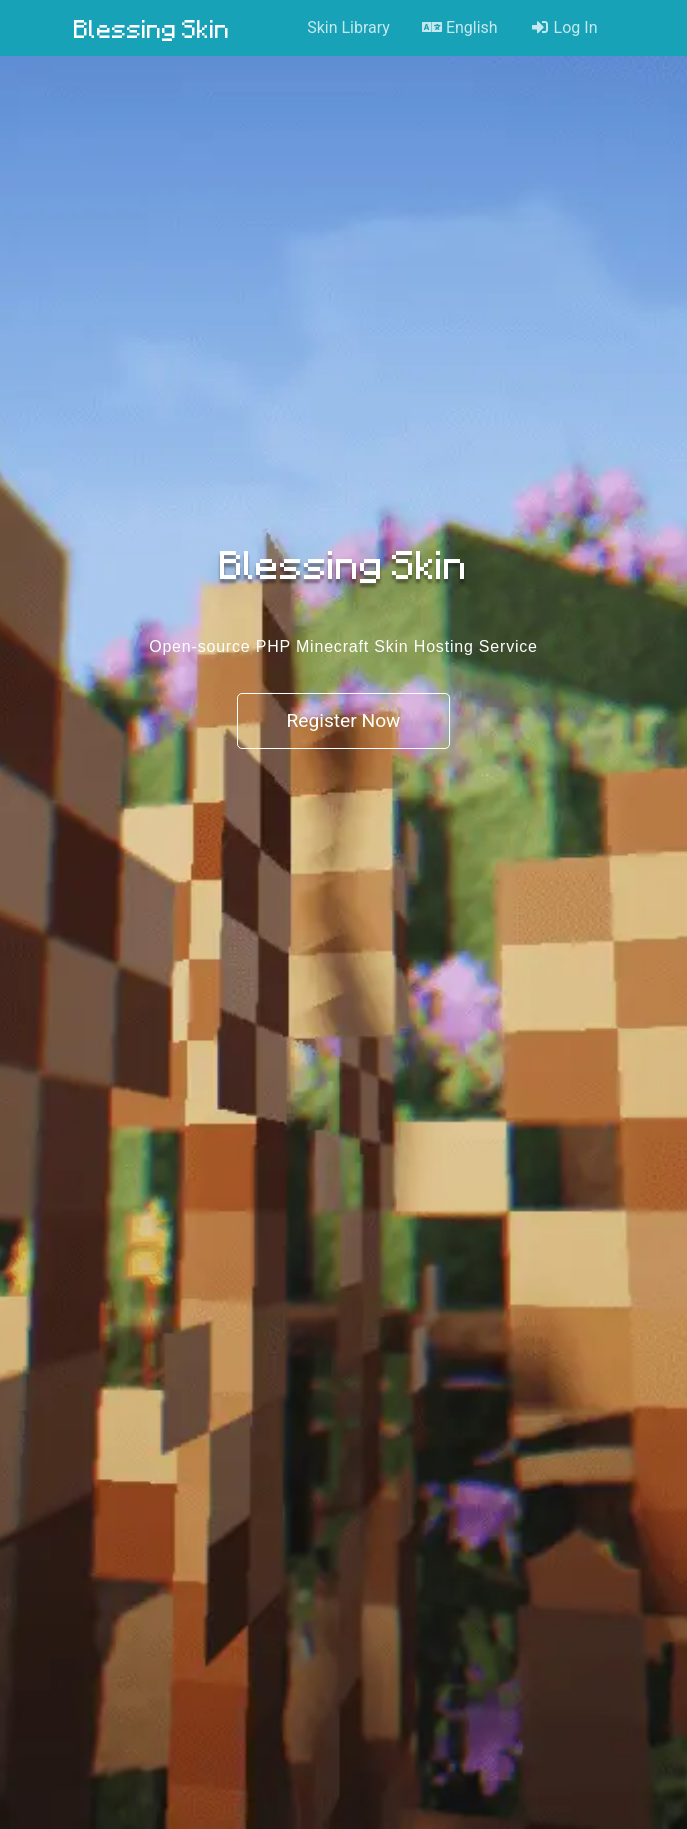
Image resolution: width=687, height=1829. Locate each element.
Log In (564, 27)
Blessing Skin (152, 28)
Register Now (343, 720)
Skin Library (348, 27)
